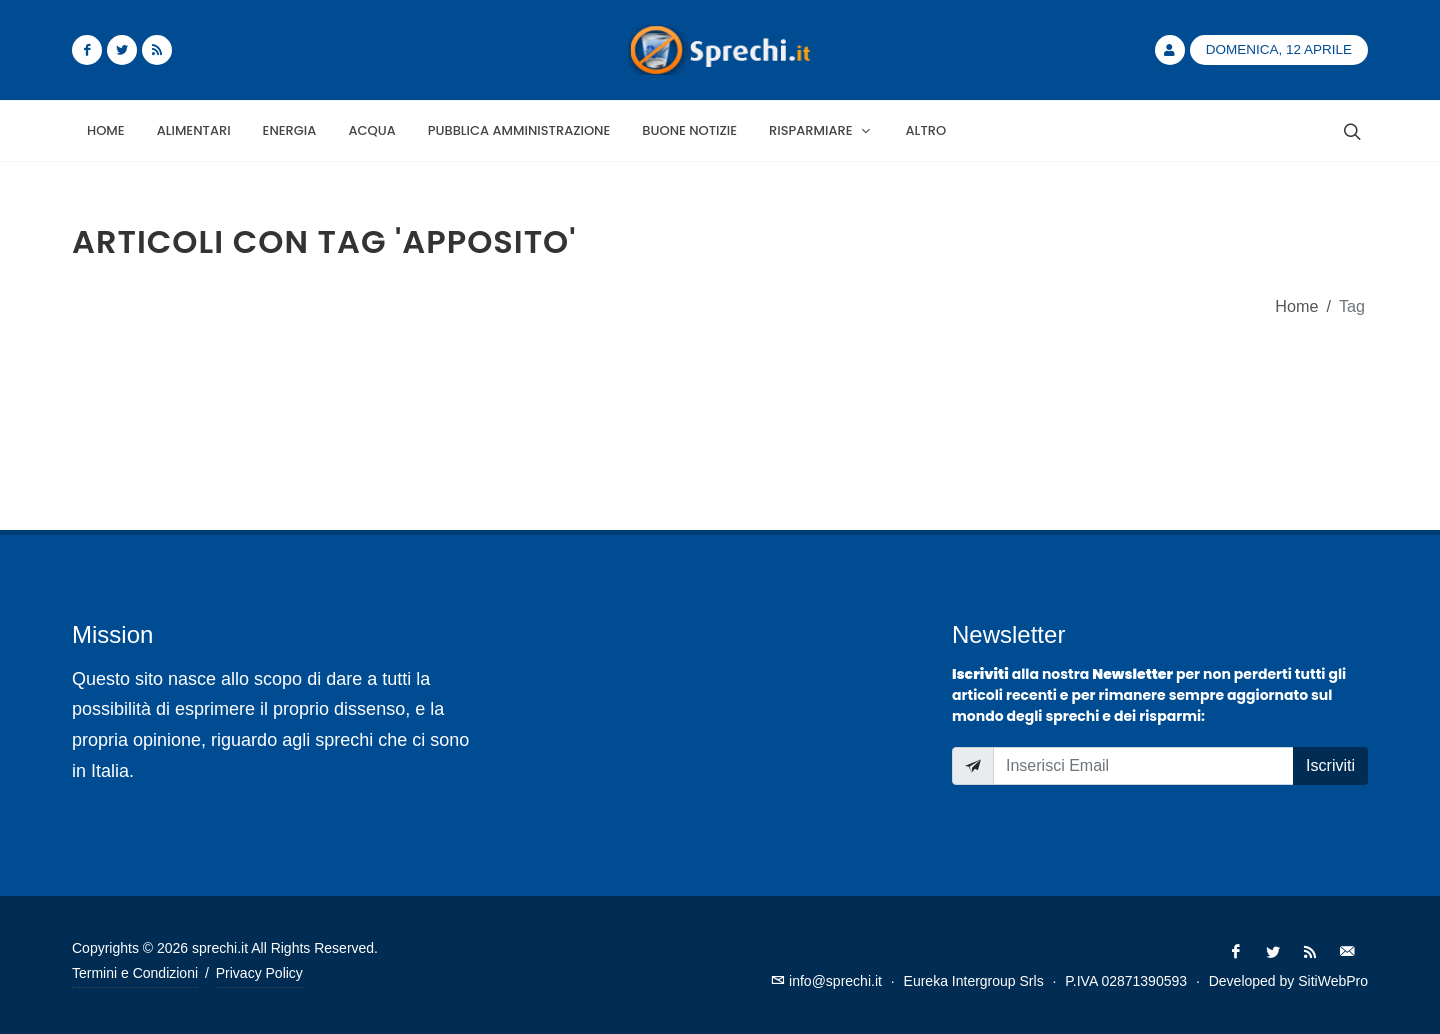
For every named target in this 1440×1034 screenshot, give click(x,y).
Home (1296, 306)
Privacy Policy (259, 973)
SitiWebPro (1333, 981)
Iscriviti (1330, 765)
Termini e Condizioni (135, 973)
